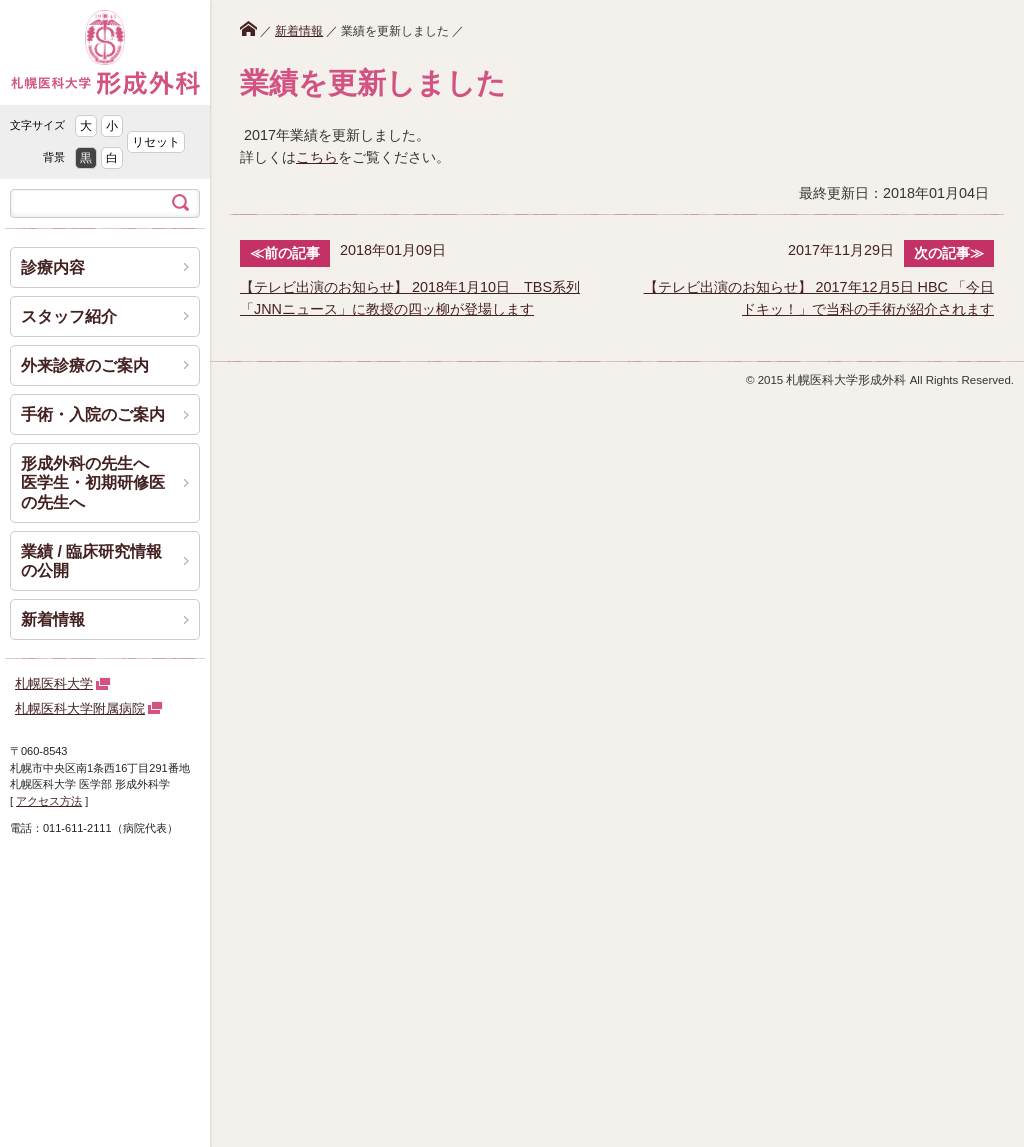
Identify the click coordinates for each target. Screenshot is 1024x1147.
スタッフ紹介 (69, 316)
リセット (156, 142)
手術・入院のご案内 (93, 414)
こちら (317, 157)
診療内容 (53, 267)
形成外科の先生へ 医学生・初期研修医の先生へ (93, 482)
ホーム (248, 28)
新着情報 (299, 31)
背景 (54, 157)
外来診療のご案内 (85, 365)
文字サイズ (37, 125)
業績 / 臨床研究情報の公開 (91, 561)
